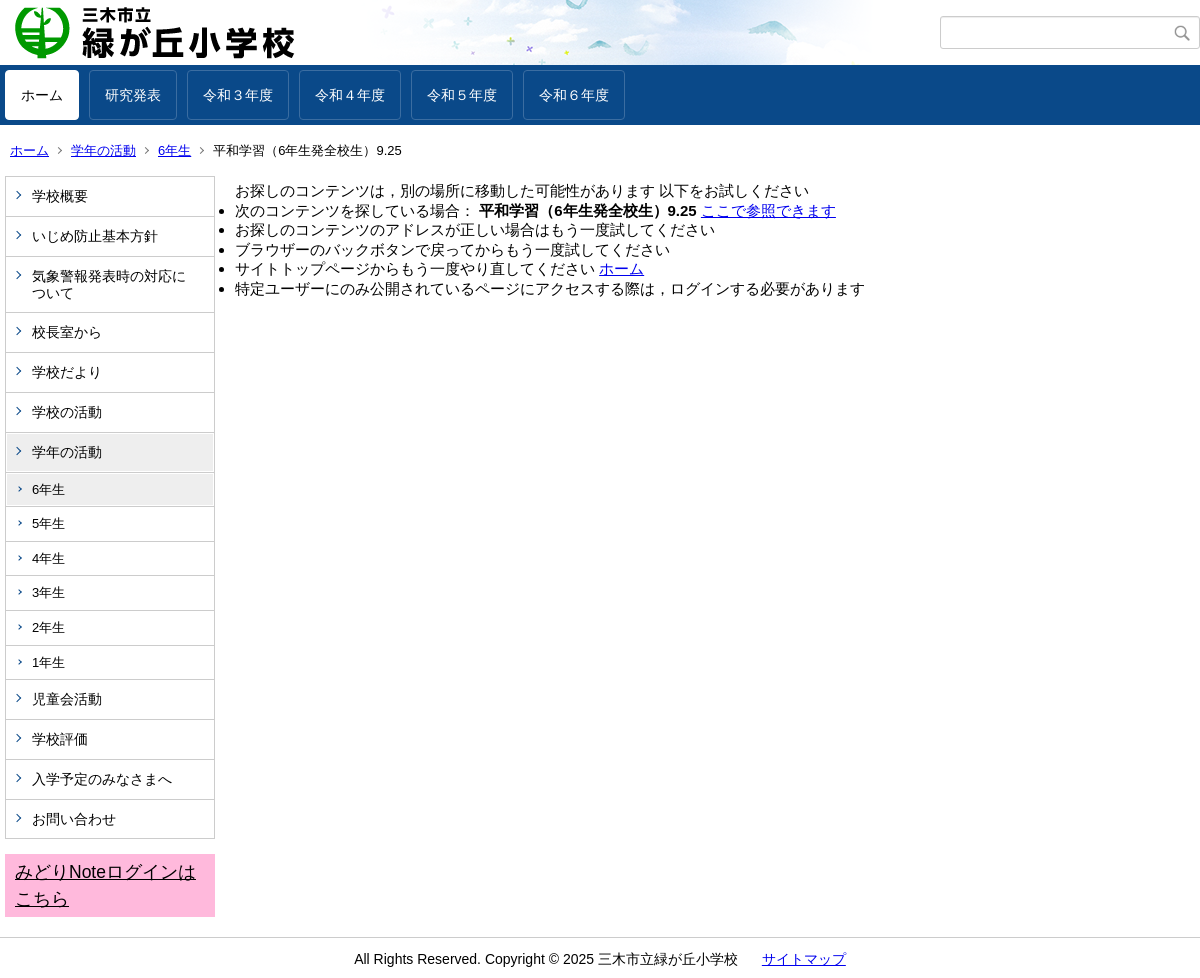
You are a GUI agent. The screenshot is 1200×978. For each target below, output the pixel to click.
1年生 (48, 662)
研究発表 (133, 95)
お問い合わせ (74, 819)
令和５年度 (462, 95)
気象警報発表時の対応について (109, 284)
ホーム (42, 95)
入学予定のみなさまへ (102, 779)
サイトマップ (804, 959)
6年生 (174, 150)
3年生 (48, 592)
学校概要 (60, 196)
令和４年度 (350, 95)
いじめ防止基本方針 (95, 236)
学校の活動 (67, 412)
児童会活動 (67, 699)
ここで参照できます (768, 210)
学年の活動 (103, 150)
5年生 (48, 523)
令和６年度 (574, 95)
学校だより (67, 372)
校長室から (67, 332)
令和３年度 (238, 95)
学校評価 (60, 739)
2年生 (48, 627)
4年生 (48, 558)
